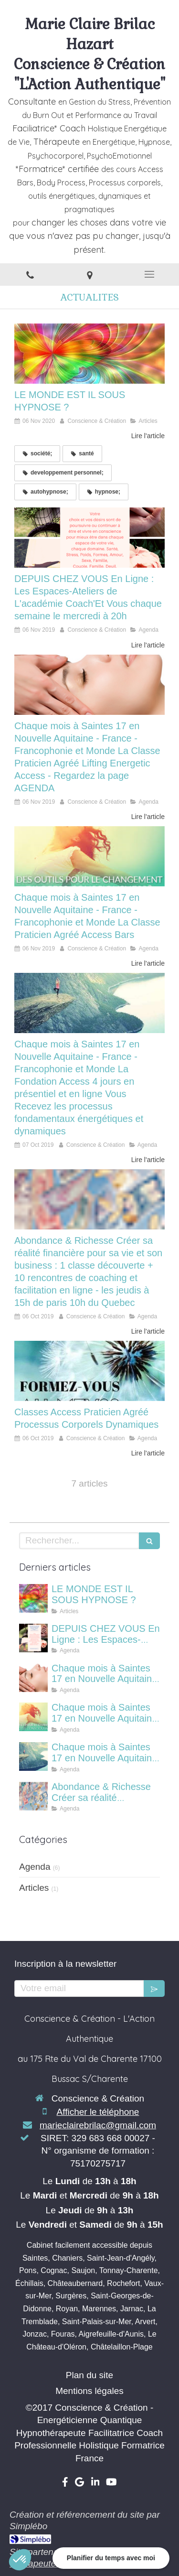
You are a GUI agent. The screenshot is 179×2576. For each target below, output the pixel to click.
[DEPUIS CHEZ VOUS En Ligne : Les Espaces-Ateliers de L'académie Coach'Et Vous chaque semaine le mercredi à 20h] (89, 537)
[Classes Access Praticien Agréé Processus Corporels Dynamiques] (89, 1371)
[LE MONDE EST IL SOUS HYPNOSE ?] (89, 353)
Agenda (35, 1867)
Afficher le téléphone (98, 2112)
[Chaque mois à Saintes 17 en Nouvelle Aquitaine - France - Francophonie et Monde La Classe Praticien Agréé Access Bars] (89, 856)
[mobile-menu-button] (149, 274)
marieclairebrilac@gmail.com (98, 2125)
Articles (34, 1888)
